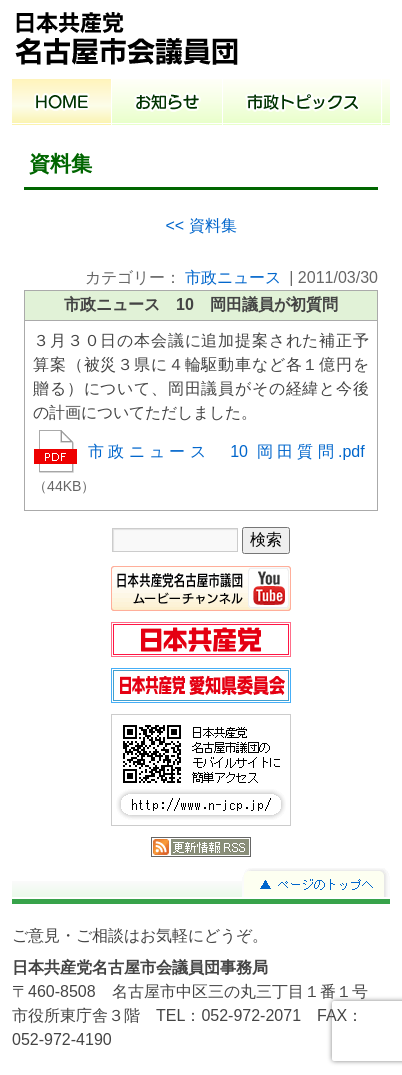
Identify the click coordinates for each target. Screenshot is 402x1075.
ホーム (62, 104)
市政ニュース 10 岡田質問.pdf (226, 451)
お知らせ (167, 104)
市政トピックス (302, 104)
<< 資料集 (200, 225)
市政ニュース (233, 277)
